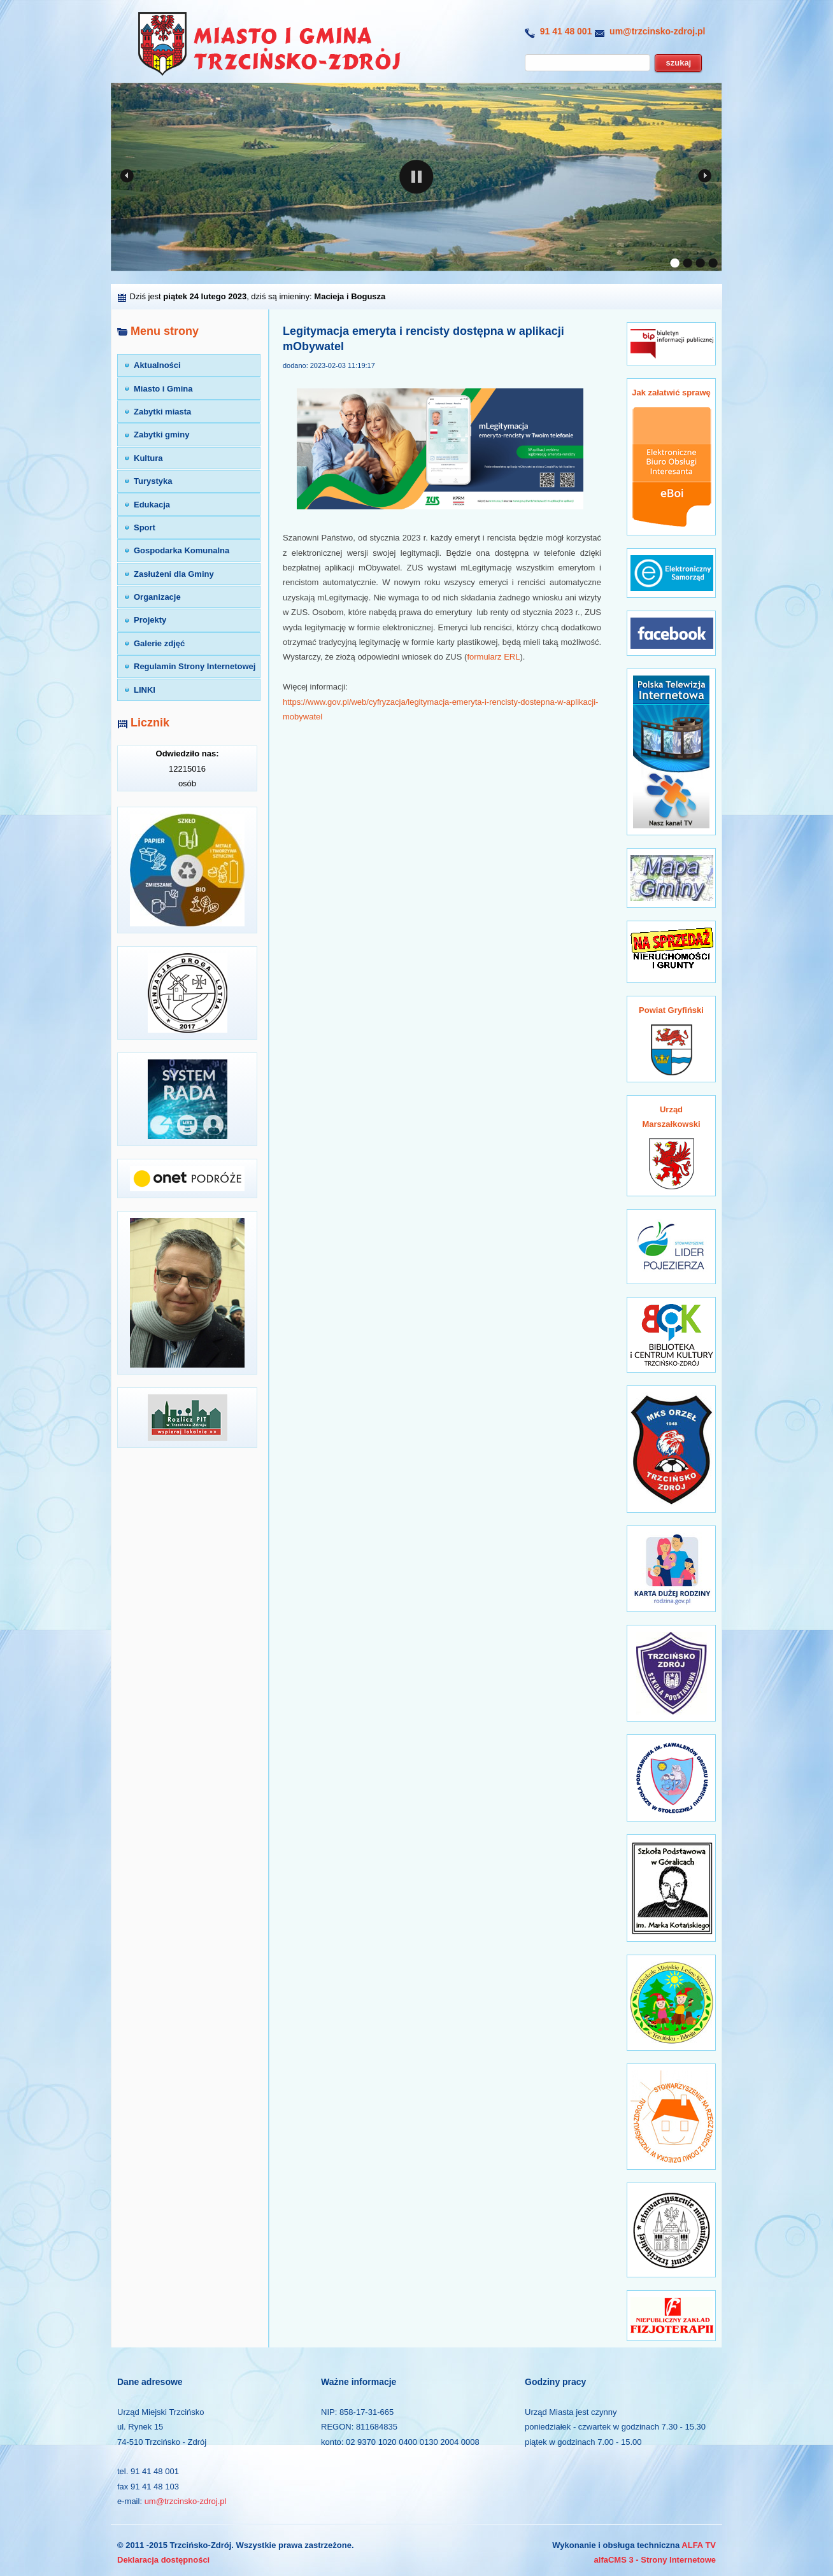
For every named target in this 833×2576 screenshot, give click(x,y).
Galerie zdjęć (159, 643)
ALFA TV (698, 2545)
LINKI (144, 690)
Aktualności (157, 365)
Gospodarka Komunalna (181, 550)
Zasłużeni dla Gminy (174, 574)
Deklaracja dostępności (163, 2560)
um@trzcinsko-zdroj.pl (657, 31)
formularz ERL (493, 657)
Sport (144, 527)
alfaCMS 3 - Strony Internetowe (655, 2560)
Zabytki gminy (161, 434)
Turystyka (153, 481)
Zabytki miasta (162, 411)
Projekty (150, 620)
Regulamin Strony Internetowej (194, 666)
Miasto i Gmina (163, 388)
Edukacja (152, 504)
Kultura (148, 458)
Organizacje (157, 597)
